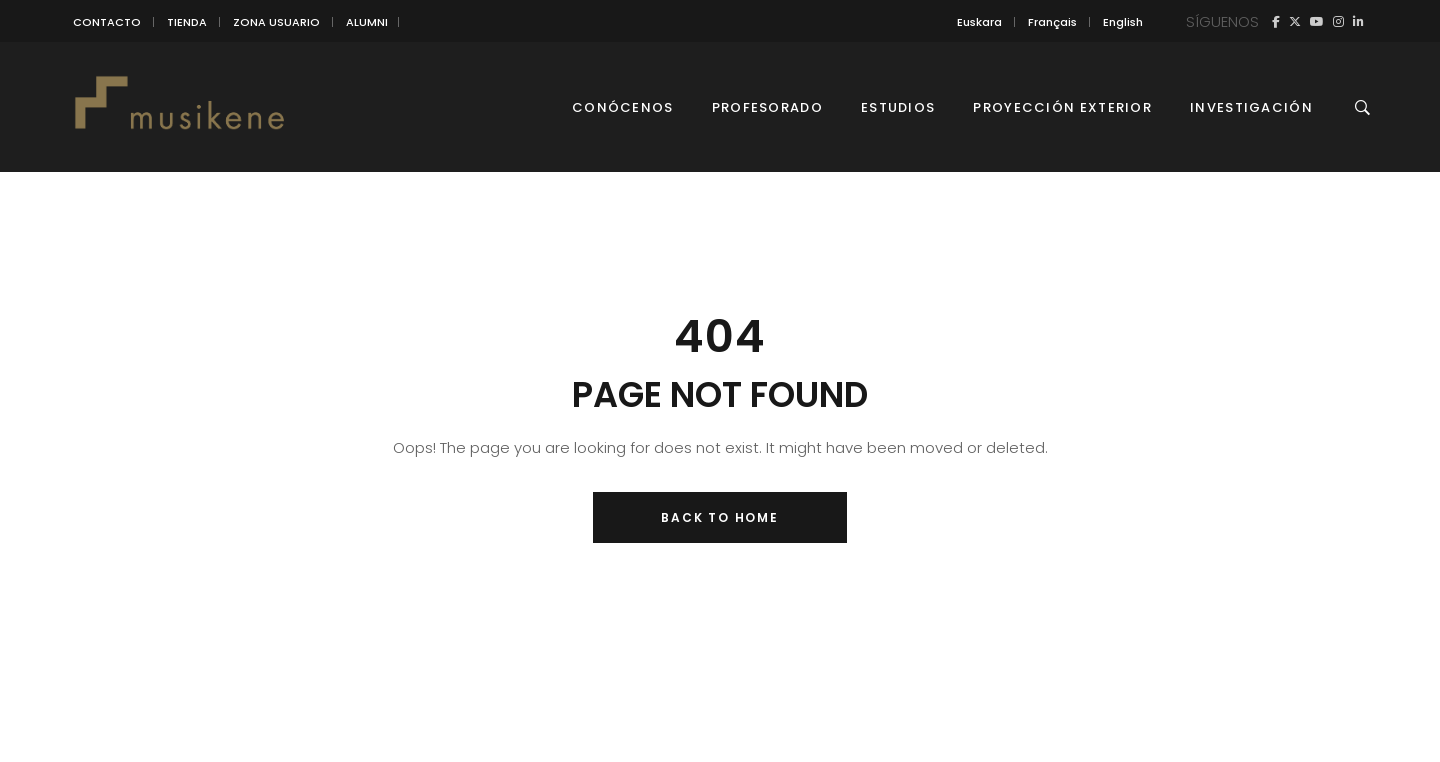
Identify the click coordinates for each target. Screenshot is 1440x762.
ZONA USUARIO (276, 22)
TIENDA (187, 22)
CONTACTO (107, 22)
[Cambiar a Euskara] (979, 22)
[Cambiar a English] (1123, 22)
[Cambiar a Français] (1052, 22)
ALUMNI (367, 22)
